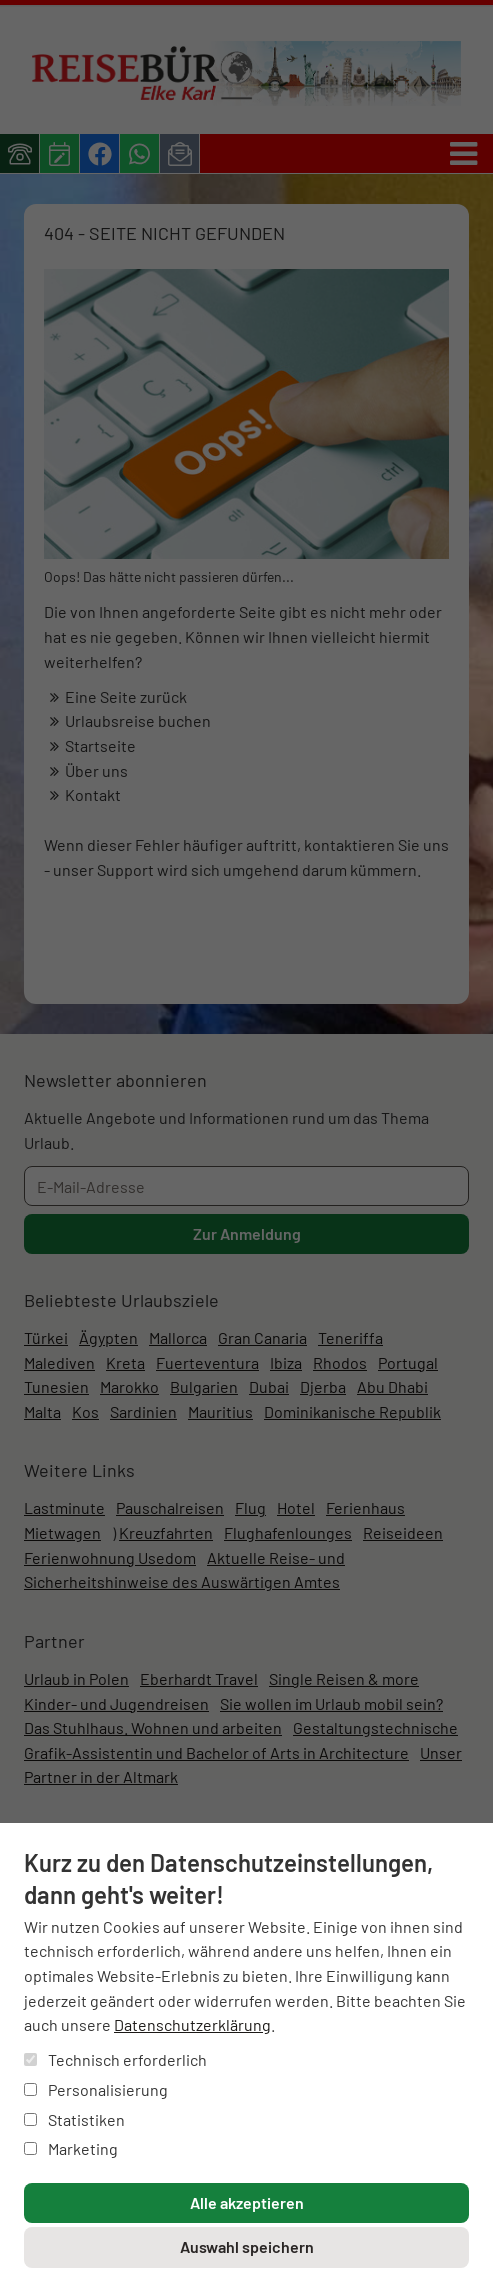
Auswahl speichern (247, 2246)
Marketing (71, 2148)
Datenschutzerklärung (192, 2024)
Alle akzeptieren (247, 2202)
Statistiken (74, 2119)
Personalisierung (96, 2089)
